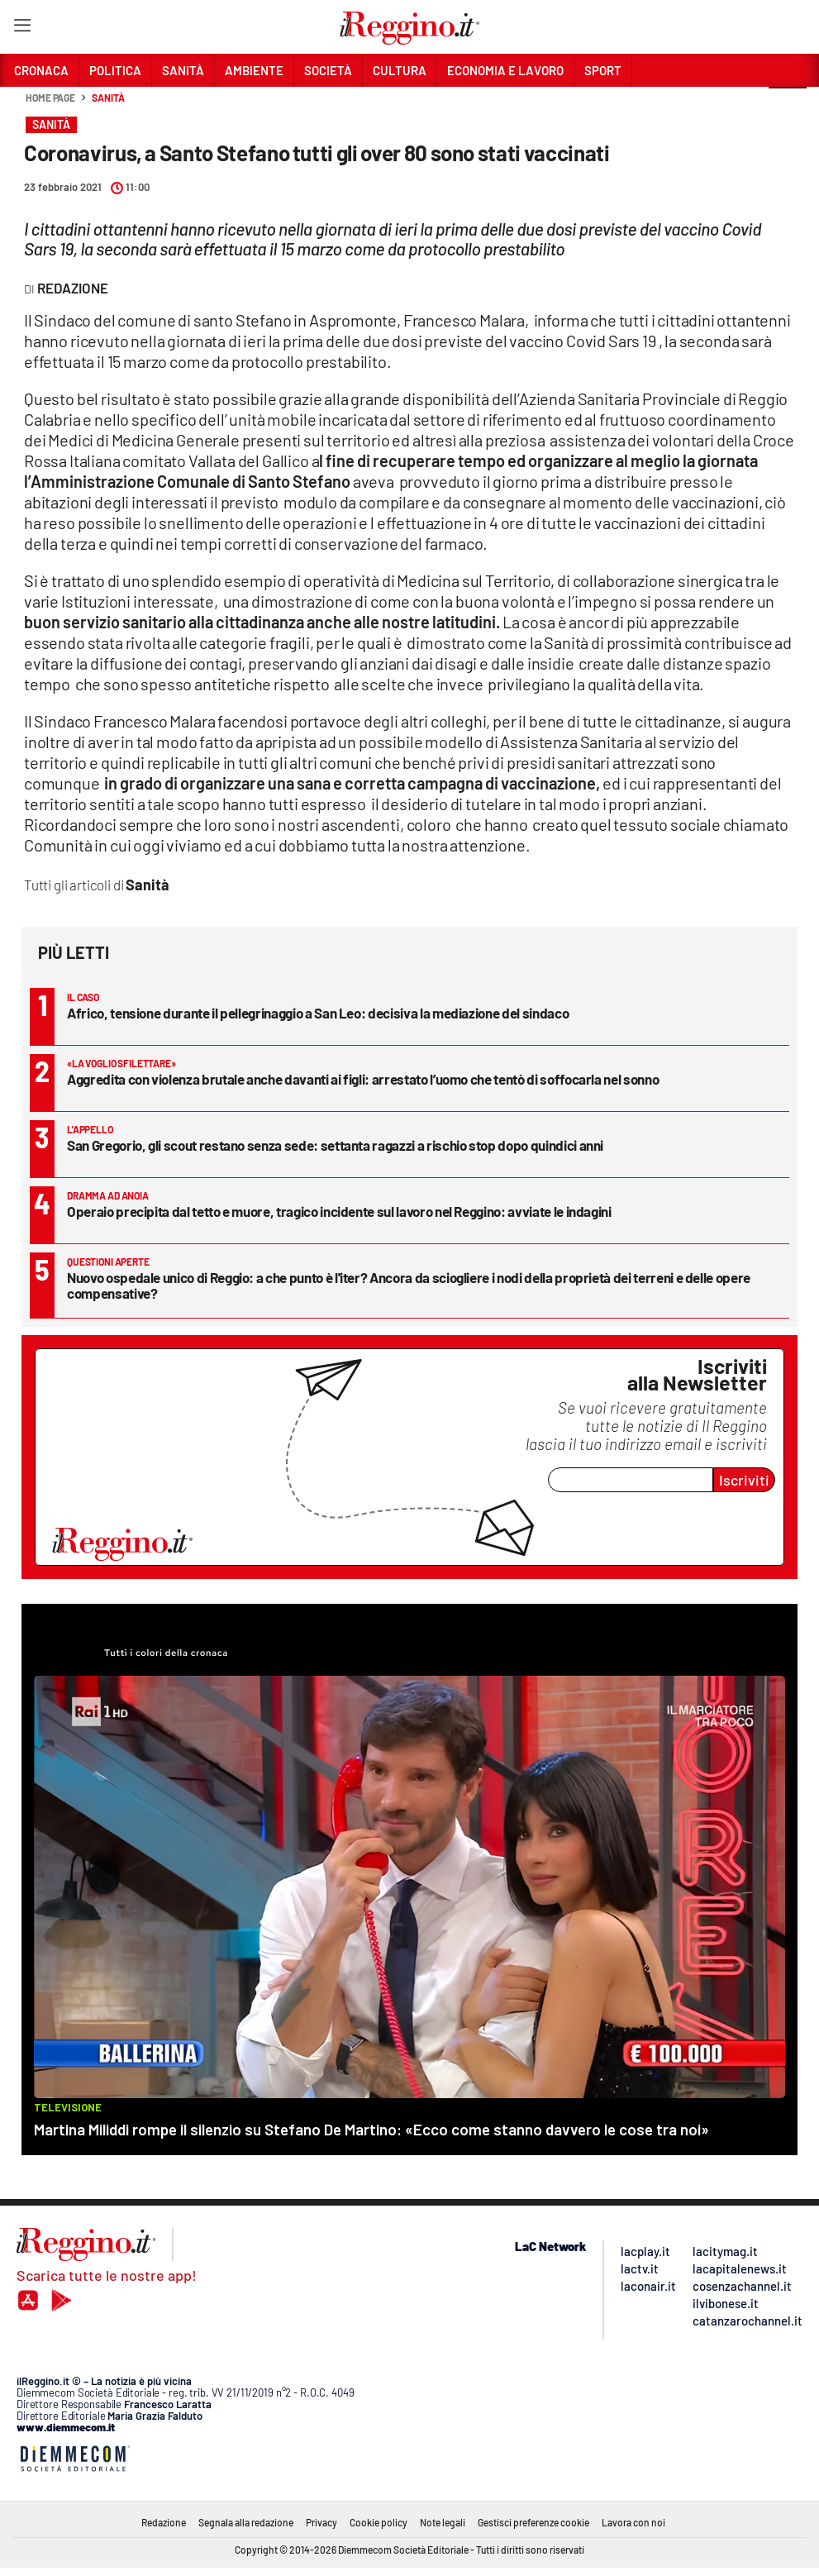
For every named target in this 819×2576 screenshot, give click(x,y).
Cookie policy (378, 2522)
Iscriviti (744, 1480)
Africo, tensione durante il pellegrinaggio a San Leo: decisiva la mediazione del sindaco (318, 1012)
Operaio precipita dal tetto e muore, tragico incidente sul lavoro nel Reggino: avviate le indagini (339, 1211)
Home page (50, 97)
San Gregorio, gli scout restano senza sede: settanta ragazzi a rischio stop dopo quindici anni (335, 1145)
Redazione (163, 2522)
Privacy (321, 2522)
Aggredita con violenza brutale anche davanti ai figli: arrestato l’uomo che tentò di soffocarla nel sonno (363, 1079)
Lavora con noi (633, 2522)
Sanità (108, 97)
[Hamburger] (21, 28)
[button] (788, 106)
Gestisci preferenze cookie (533, 2522)
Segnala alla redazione (245, 2522)
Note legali (442, 2522)
